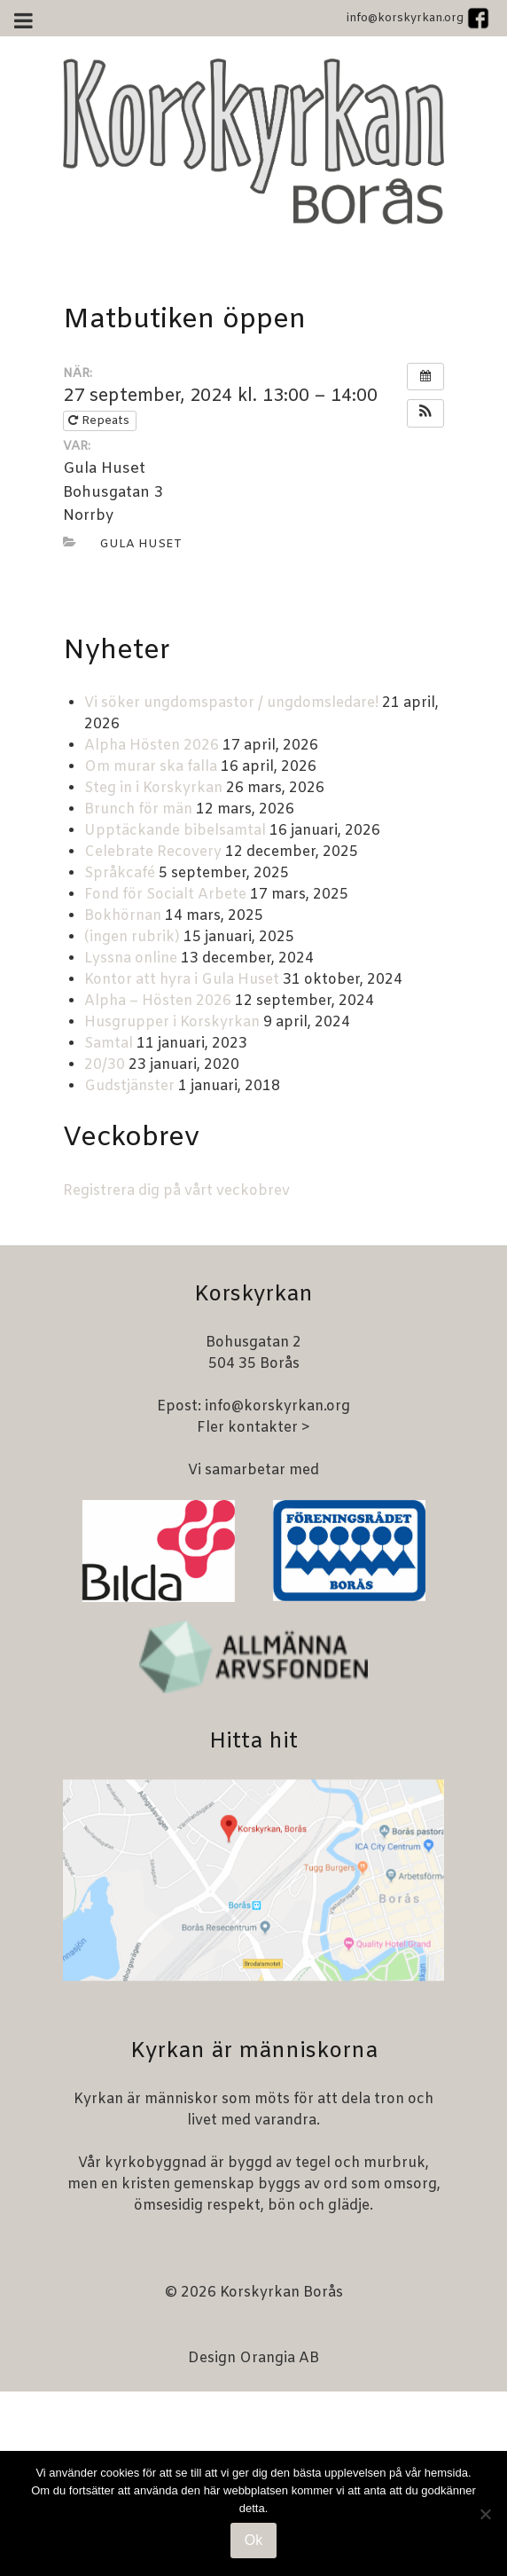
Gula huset (140, 544)
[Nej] (485, 2514)
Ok (253, 2540)
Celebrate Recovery (153, 852)
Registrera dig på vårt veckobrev (176, 1191)
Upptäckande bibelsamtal (175, 830)
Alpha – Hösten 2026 (157, 1001)
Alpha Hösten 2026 (151, 745)
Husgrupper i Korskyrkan (172, 1022)
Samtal (108, 1043)
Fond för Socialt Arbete (165, 894)
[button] (425, 413)
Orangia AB (279, 2358)
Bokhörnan (122, 916)
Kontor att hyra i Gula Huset (181, 979)
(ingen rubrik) (132, 937)
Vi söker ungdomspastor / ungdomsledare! (231, 703)
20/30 (104, 1065)
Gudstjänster (129, 1086)
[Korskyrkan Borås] (253, 141)
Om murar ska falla (150, 767)
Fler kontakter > (253, 1427)
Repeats (100, 420)
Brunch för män (138, 809)
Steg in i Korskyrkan (153, 788)
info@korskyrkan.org (405, 18)
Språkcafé (119, 873)
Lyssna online (130, 958)
